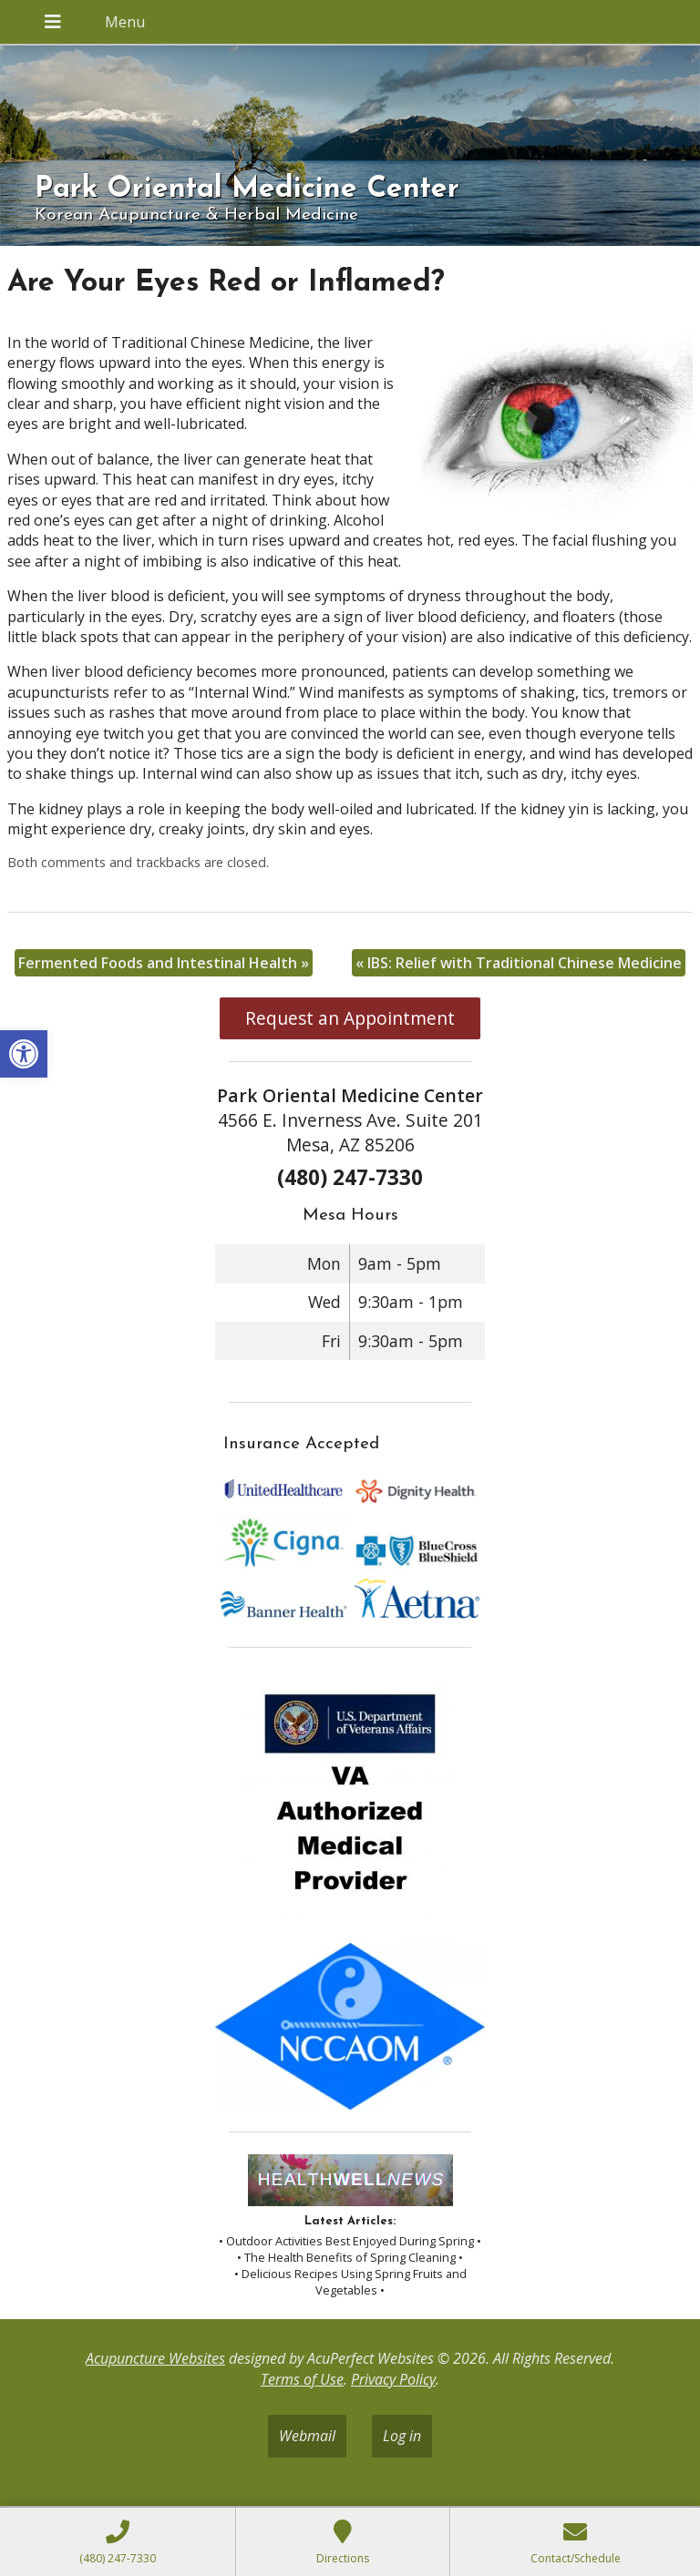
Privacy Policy (393, 2379)
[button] (23, 1054)
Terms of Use (302, 2379)
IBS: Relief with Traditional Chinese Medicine (518, 963)
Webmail (307, 2436)
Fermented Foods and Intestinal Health (163, 963)
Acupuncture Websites (155, 2358)
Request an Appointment (350, 1018)
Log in (402, 2436)
